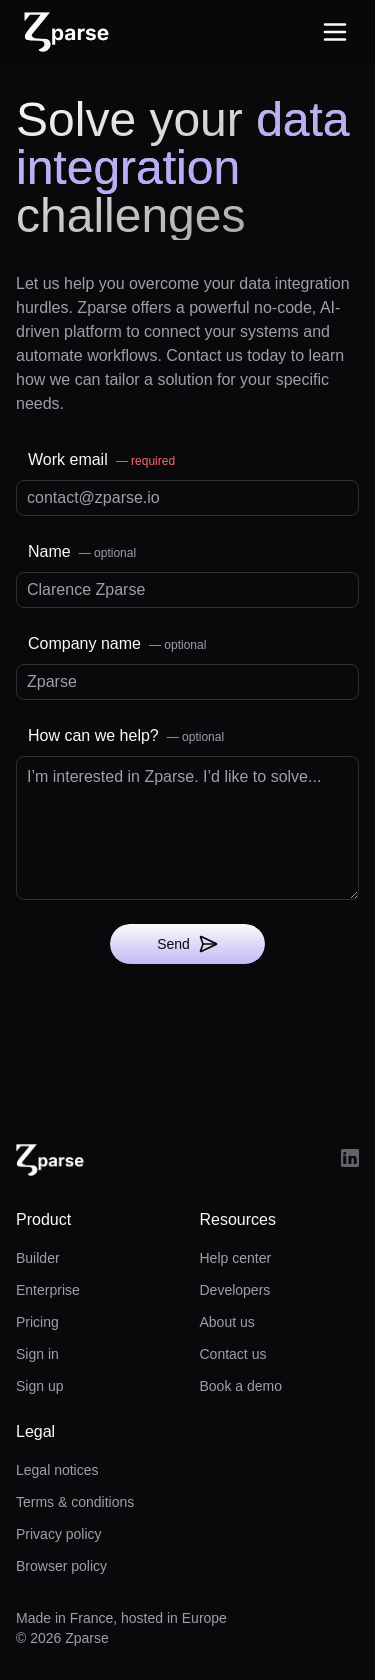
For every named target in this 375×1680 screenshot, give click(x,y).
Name (82, 551)
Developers (235, 1290)
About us (227, 1322)
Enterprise (48, 1290)
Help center (236, 1258)
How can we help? (126, 735)
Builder (38, 1258)
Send (187, 944)
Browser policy (61, 1566)
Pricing (37, 1322)
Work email (101, 459)
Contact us (233, 1354)
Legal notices (57, 1470)
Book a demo (241, 1386)
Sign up (39, 1386)
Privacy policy (59, 1534)
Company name (117, 643)
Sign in (37, 1354)
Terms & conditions (75, 1502)
